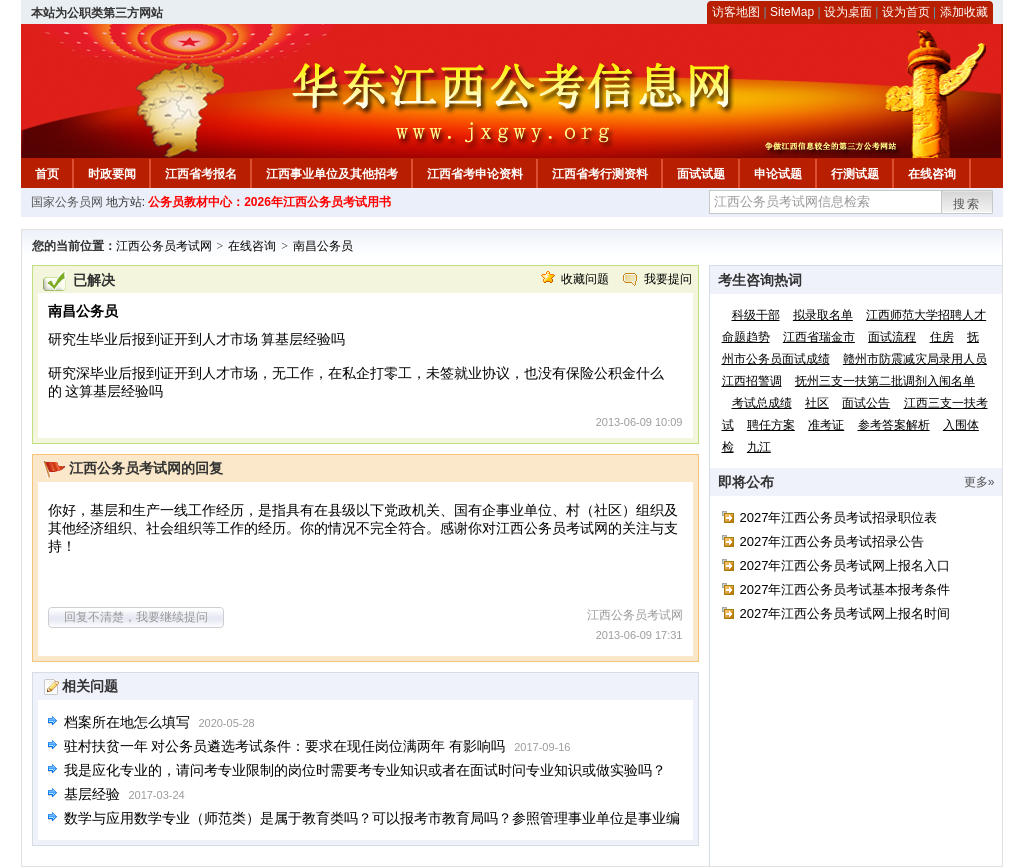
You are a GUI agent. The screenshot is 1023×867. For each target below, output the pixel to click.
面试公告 (866, 403)
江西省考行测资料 (600, 174)
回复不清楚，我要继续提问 (136, 617)
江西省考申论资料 (475, 174)
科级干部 (756, 315)
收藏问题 (585, 279)
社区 (817, 403)
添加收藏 (964, 12)
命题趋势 (746, 337)
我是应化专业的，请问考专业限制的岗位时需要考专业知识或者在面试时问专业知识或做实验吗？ (365, 770)
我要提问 (668, 279)
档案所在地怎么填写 (127, 722)
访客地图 (736, 12)
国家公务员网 (67, 202)
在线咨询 (932, 174)
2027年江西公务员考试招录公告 (832, 541)
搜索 (967, 204)
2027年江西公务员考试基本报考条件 (845, 589)
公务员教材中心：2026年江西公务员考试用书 (269, 202)
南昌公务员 (323, 246)
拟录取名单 (823, 315)
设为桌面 (848, 12)
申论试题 (778, 174)
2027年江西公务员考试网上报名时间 (845, 613)
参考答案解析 (894, 425)
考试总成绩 (762, 403)
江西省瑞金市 (819, 337)
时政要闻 (112, 174)
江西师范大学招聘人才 (926, 315)
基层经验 (92, 794)
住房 (942, 337)
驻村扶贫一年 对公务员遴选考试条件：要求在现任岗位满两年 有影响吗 (285, 746)
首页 (47, 174)
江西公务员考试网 (164, 246)
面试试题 (701, 174)
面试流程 (892, 337)
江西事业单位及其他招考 (332, 174)
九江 (759, 447)
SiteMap (792, 12)
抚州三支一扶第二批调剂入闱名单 (885, 381)
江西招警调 (752, 381)
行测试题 (855, 174)
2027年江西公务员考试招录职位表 (839, 517)
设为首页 (906, 12)
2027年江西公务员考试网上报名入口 (845, 565)
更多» (979, 482)
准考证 (826, 425)
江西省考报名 (201, 174)
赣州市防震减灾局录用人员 (915, 359)
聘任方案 (771, 425)
